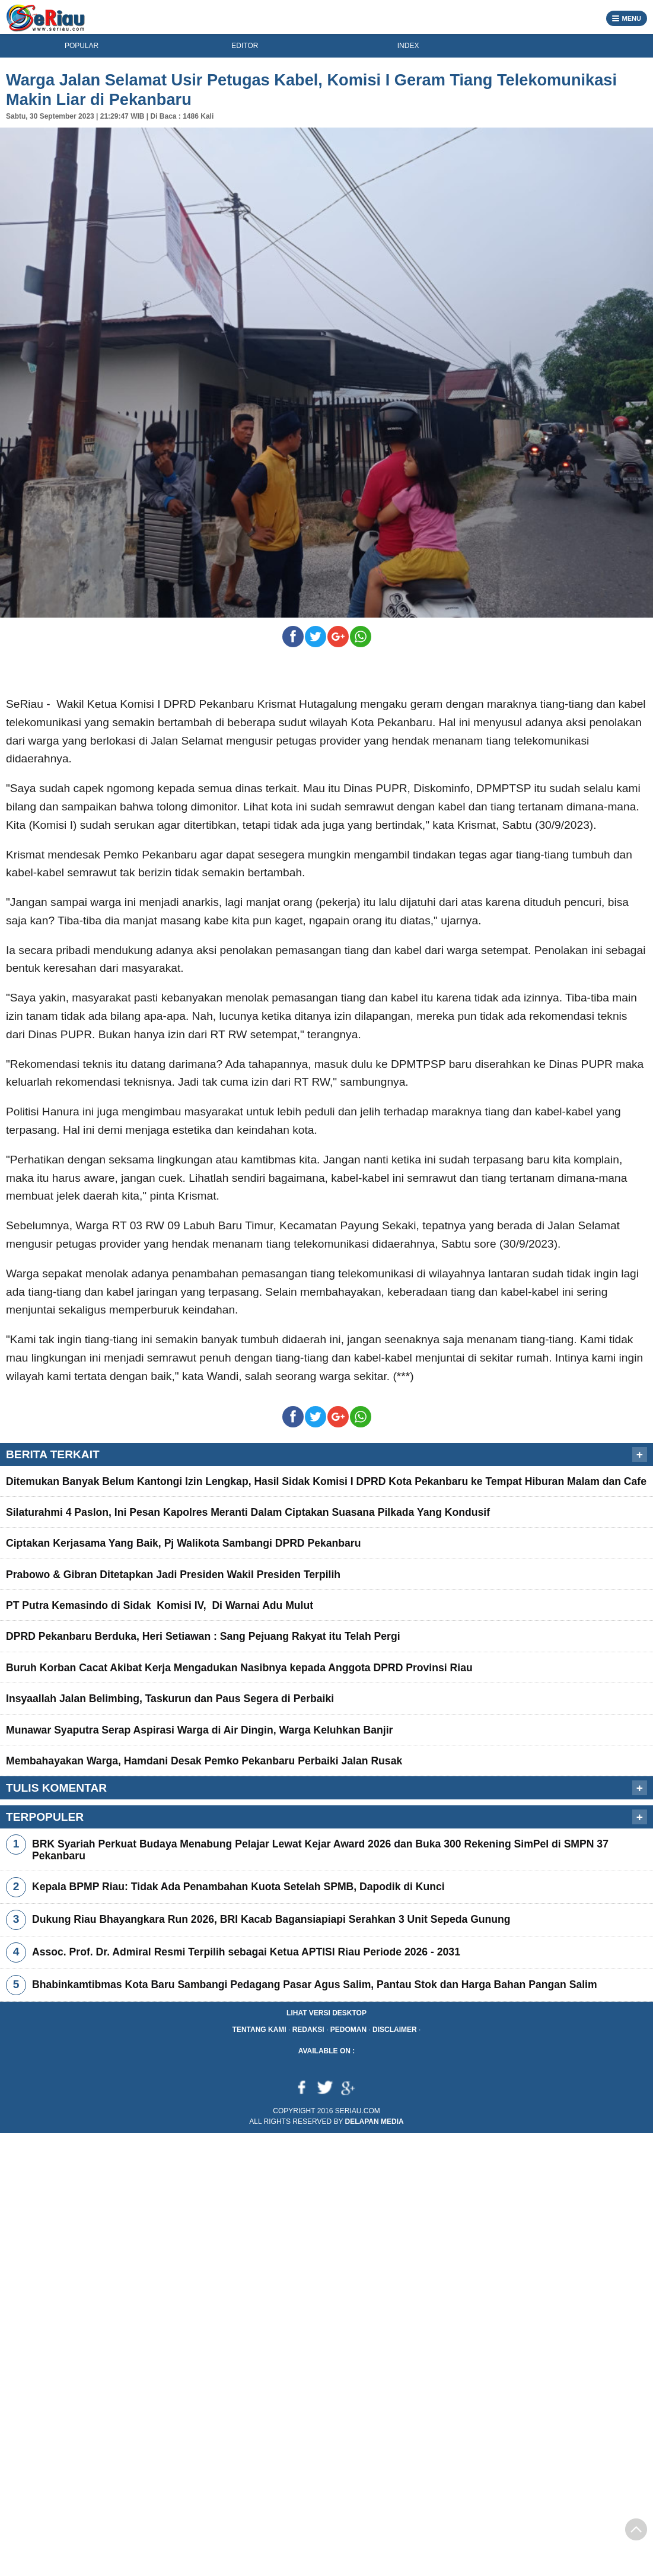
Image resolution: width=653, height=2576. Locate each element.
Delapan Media (374, 2121)
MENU (626, 18)
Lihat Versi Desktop (326, 2013)
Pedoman (348, 2029)
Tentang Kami (259, 2029)
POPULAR (81, 46)
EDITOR (244, 46)
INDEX (408, 46)
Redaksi (308, 2029)
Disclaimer (394, 2029)
